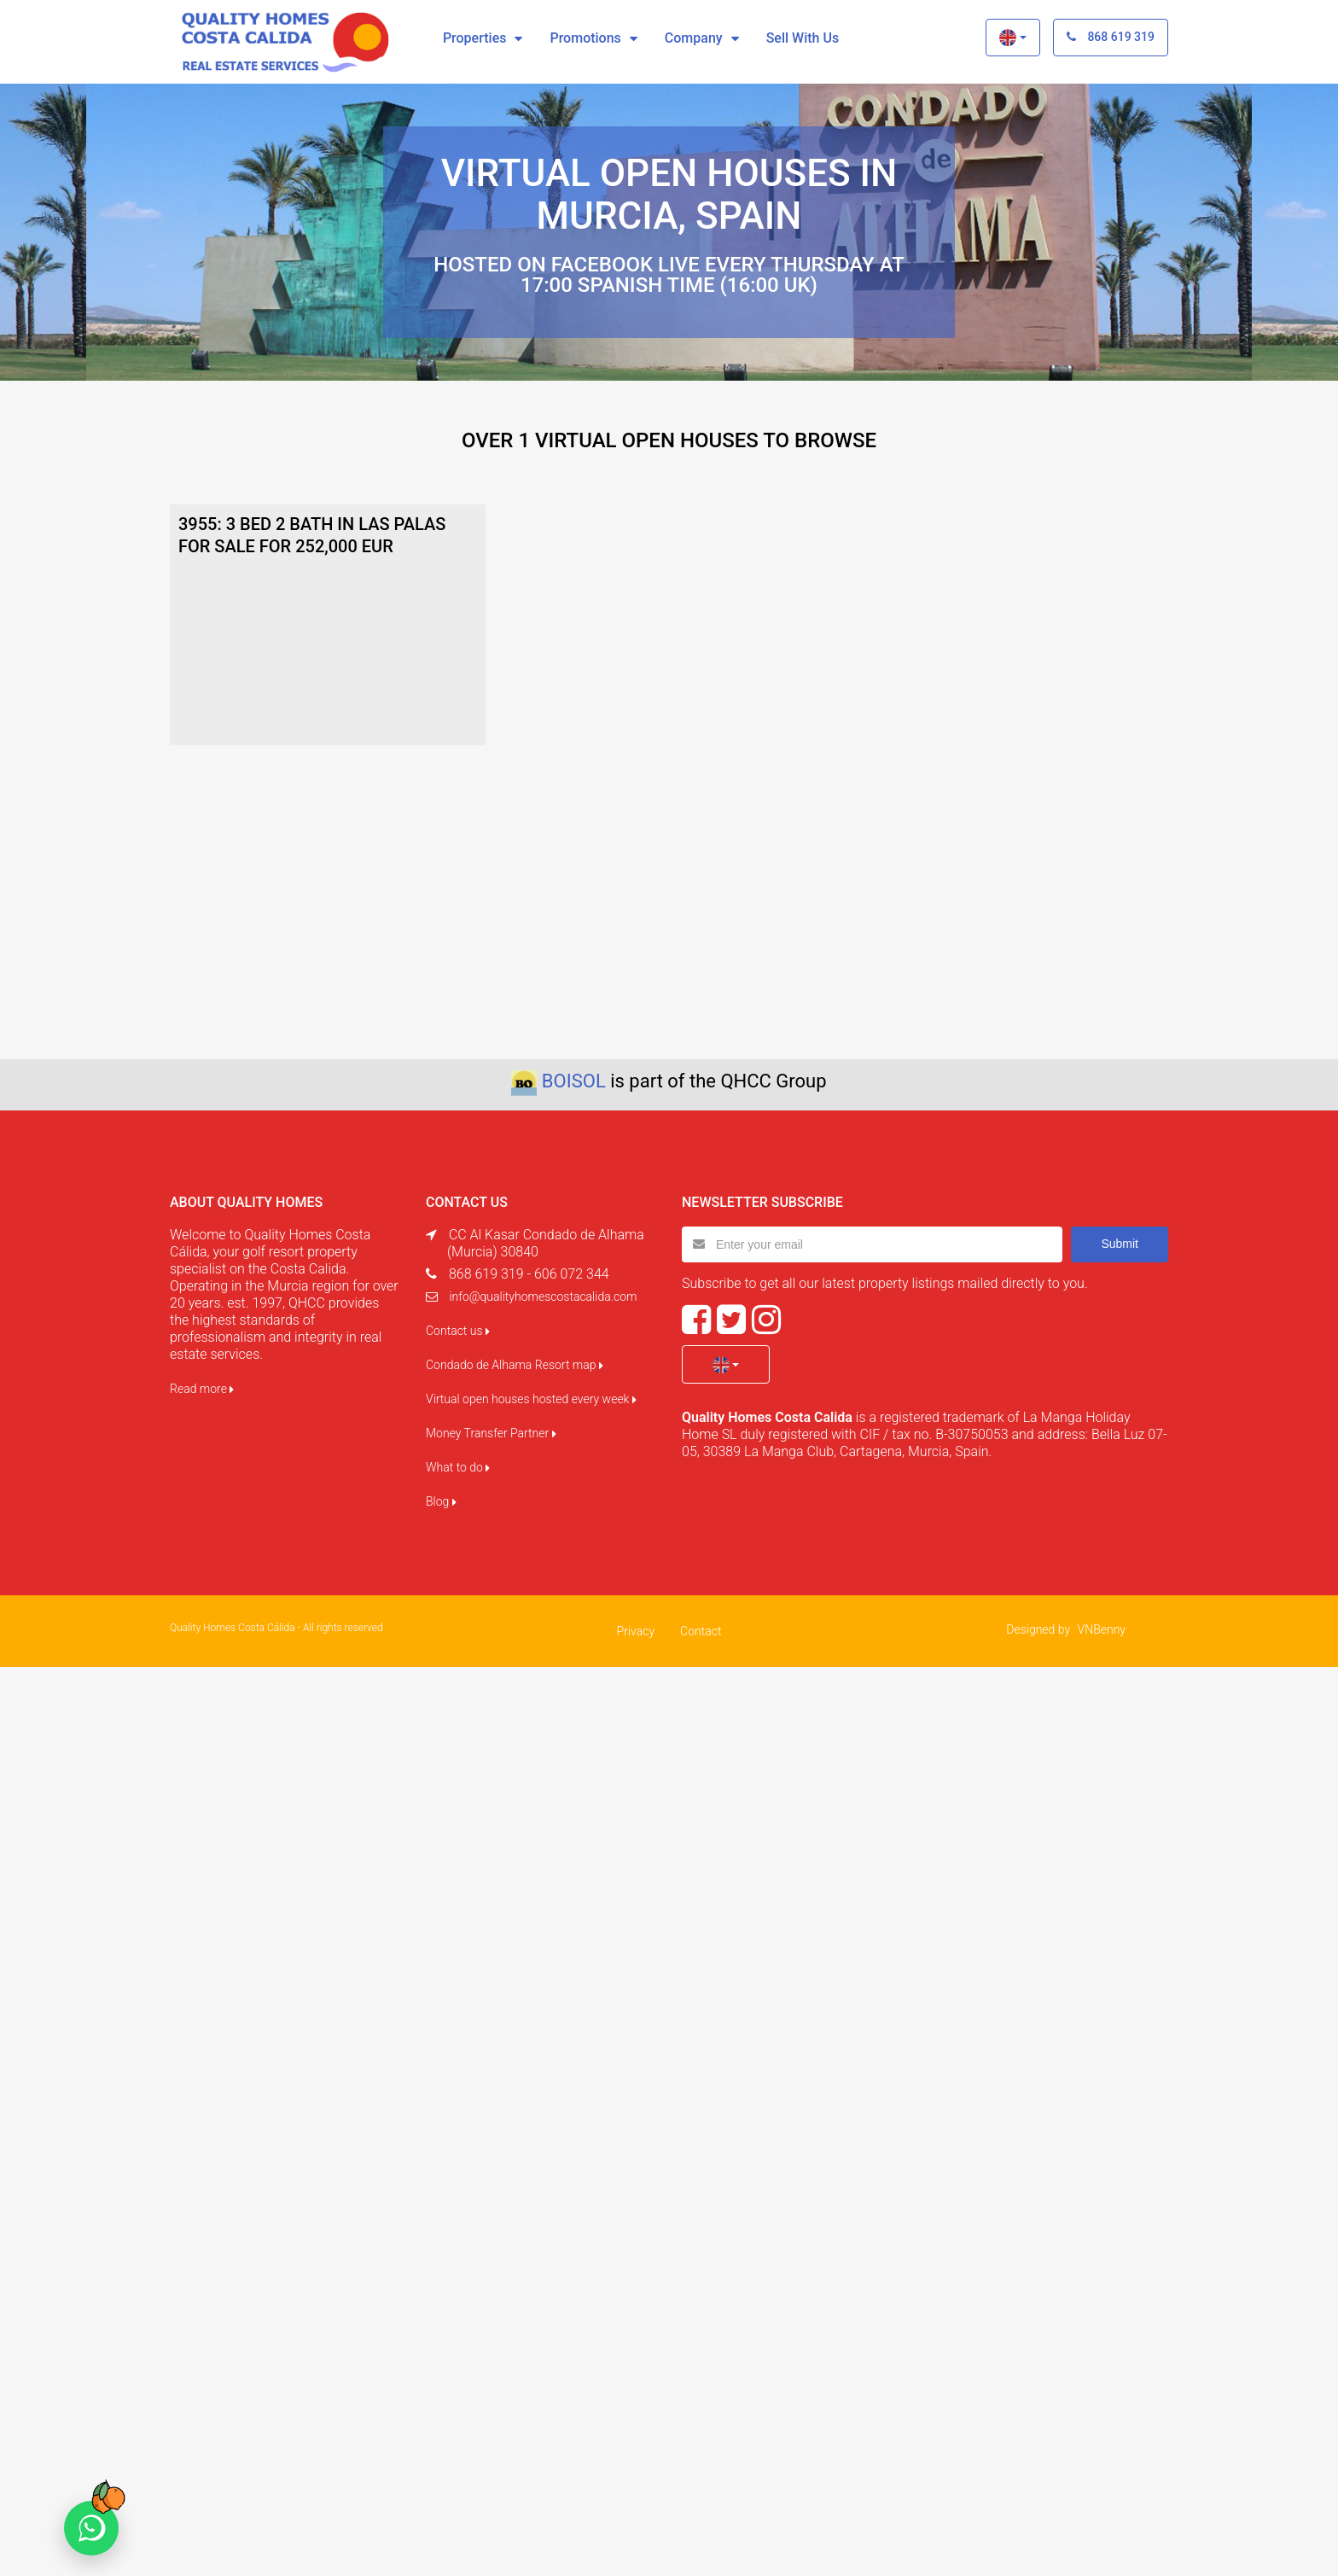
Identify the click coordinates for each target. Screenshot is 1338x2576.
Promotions (585, 38)
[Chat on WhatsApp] (91, 2528)
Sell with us (802, 38)
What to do (458, 1467)
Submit (1119, 1243)
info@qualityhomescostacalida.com (543, 1296)
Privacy (635, 1631)
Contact (700, 1631)
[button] (1012, 37)
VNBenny (1102, 1629)
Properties (475, 38)
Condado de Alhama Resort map (514, 1365)
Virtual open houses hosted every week (531, 1399)
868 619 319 (1111, 37)
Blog (441, 1501)
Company (694, 38)
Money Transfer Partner (491, 1433)
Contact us (458, 1331)
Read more (202, 1389)
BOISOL (574, 1081)
